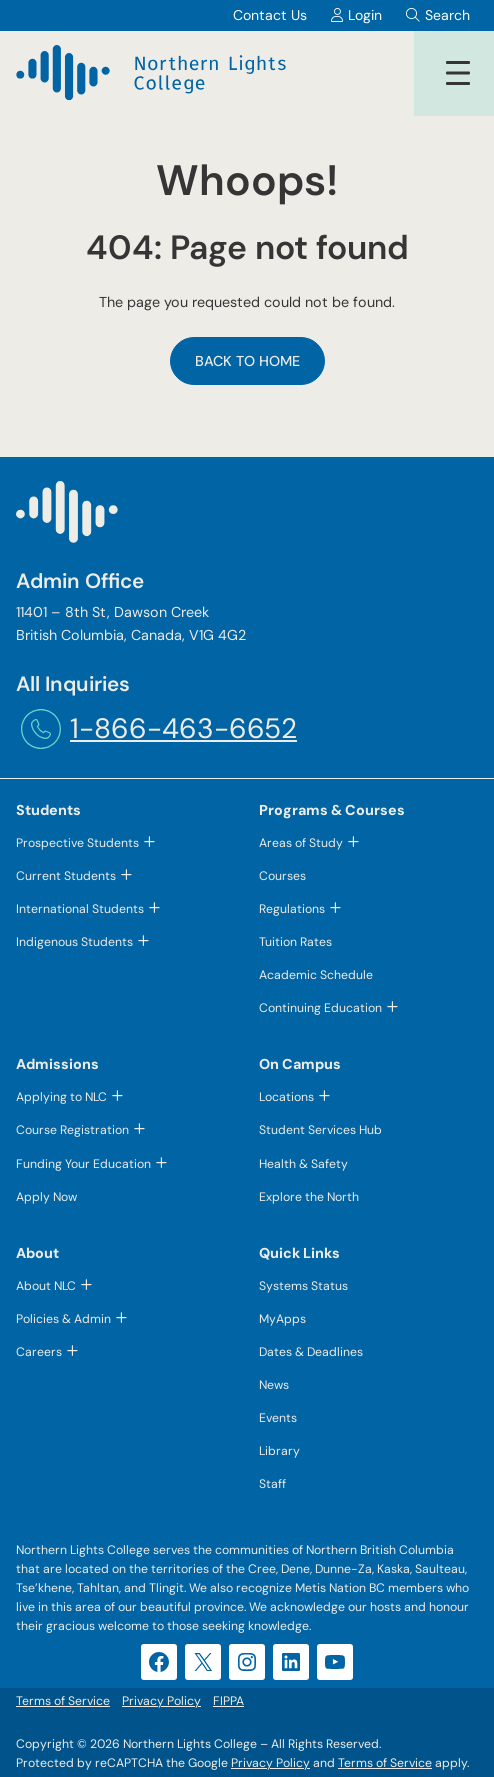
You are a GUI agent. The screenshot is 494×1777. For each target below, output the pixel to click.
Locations (286, 1097)
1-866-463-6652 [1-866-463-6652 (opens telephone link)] (183, 728)
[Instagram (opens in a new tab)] (247, 1662)
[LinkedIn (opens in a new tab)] (291, 1662)
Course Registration (72, 1130)
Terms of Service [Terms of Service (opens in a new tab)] (385, 1763)
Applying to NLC (61, 1097)
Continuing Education (320, 1008)
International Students (80, 909)
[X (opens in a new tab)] (203, 1662)
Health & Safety (303, 1164)
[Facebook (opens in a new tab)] (159, 1662)
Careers (39, 1352)
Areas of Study (301, 843)
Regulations (292, 909)
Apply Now (46, 1197)
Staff (272, 1484)
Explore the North (309, 1197)
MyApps (282, 1319)
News (274, 1385)
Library (279, 1451)
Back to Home (247, 361)
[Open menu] (458, 73)
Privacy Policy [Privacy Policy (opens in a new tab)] (270, 1763)
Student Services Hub (320, 1130)
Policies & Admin (63, 1319)
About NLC (46, 1286)
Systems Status (303, 1286)
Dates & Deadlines (311, 1352)
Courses (282, 876)
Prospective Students (77, 843)
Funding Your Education (83, 1164)
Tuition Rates (295, 942)
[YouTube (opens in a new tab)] (335, 1662)
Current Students (66, 876)
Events (278, 1418)
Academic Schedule (316, 975)
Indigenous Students (74, 942)
